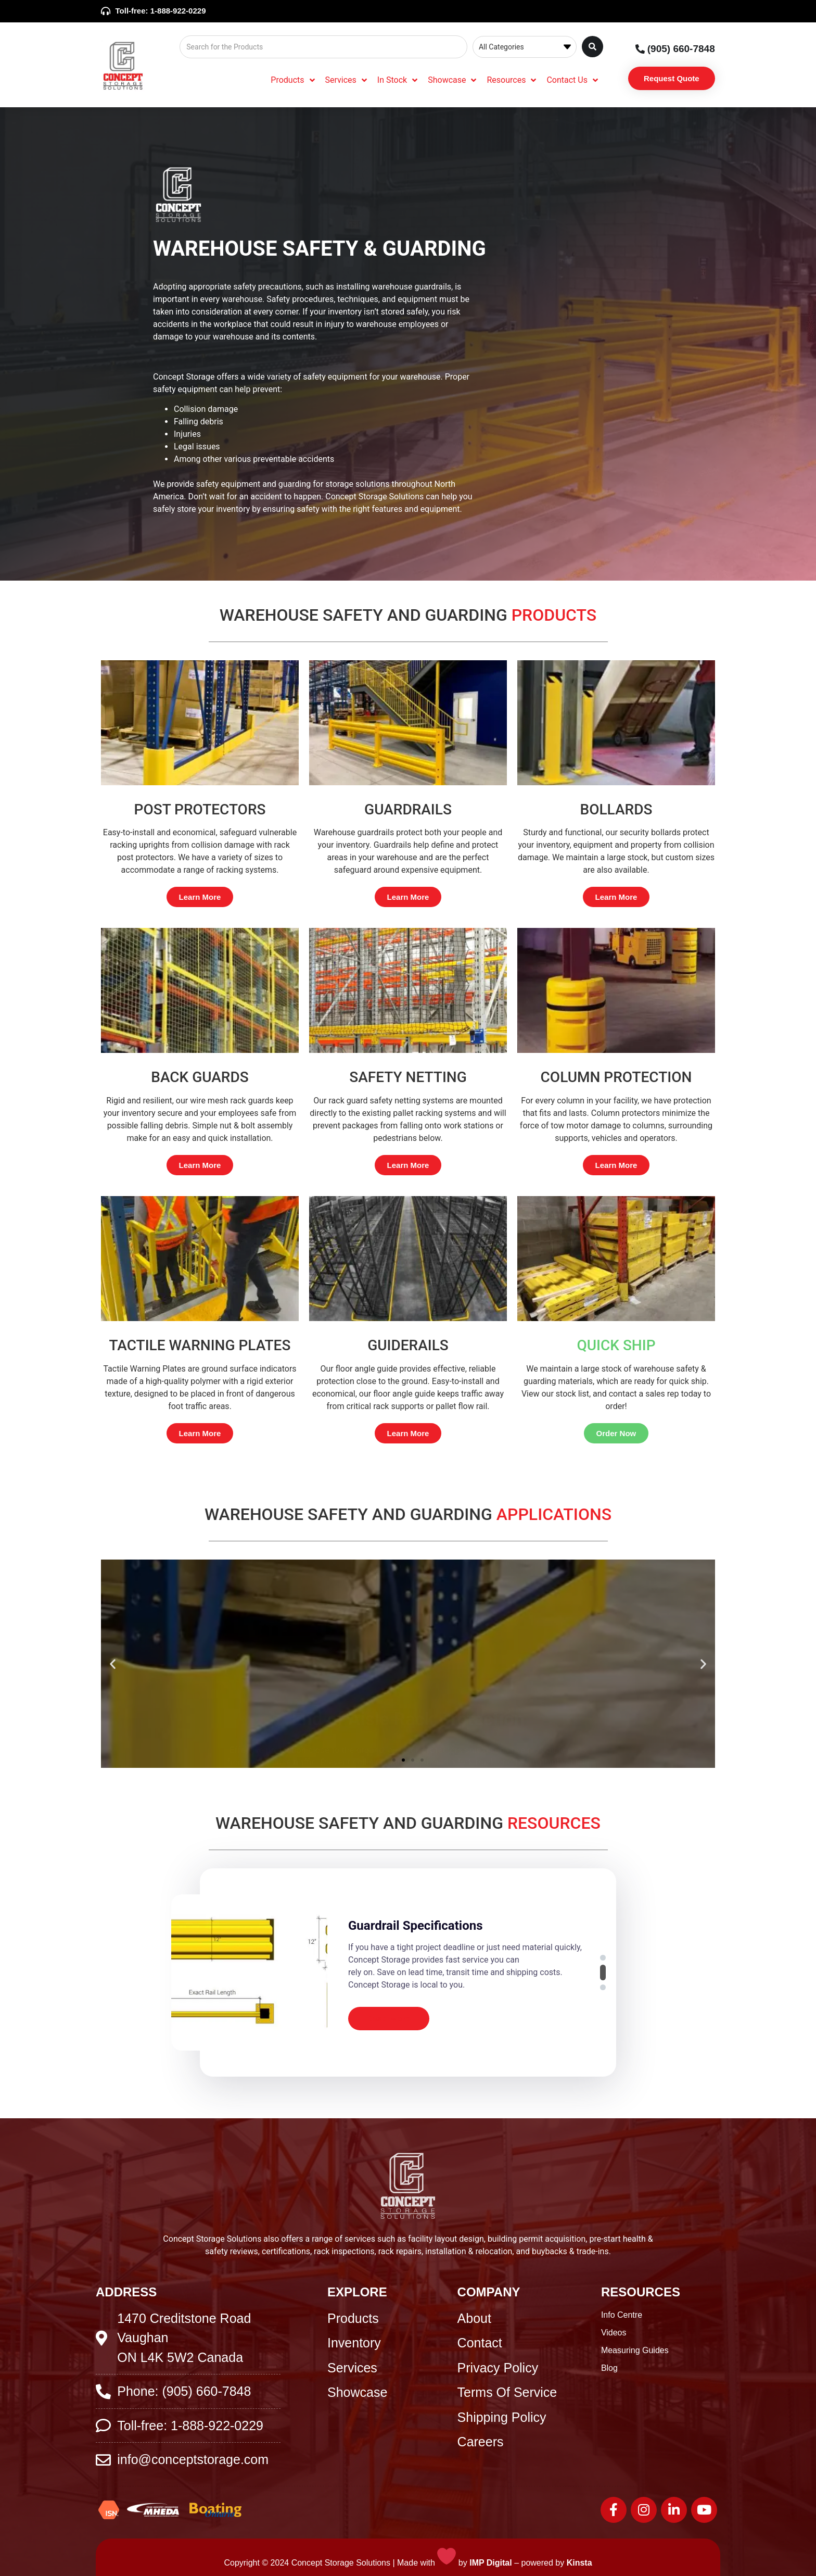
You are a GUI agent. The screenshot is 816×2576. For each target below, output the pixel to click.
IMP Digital (490, 2562)
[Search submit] (592, 46)
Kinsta (579, 2562)
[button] (112, 1663)
